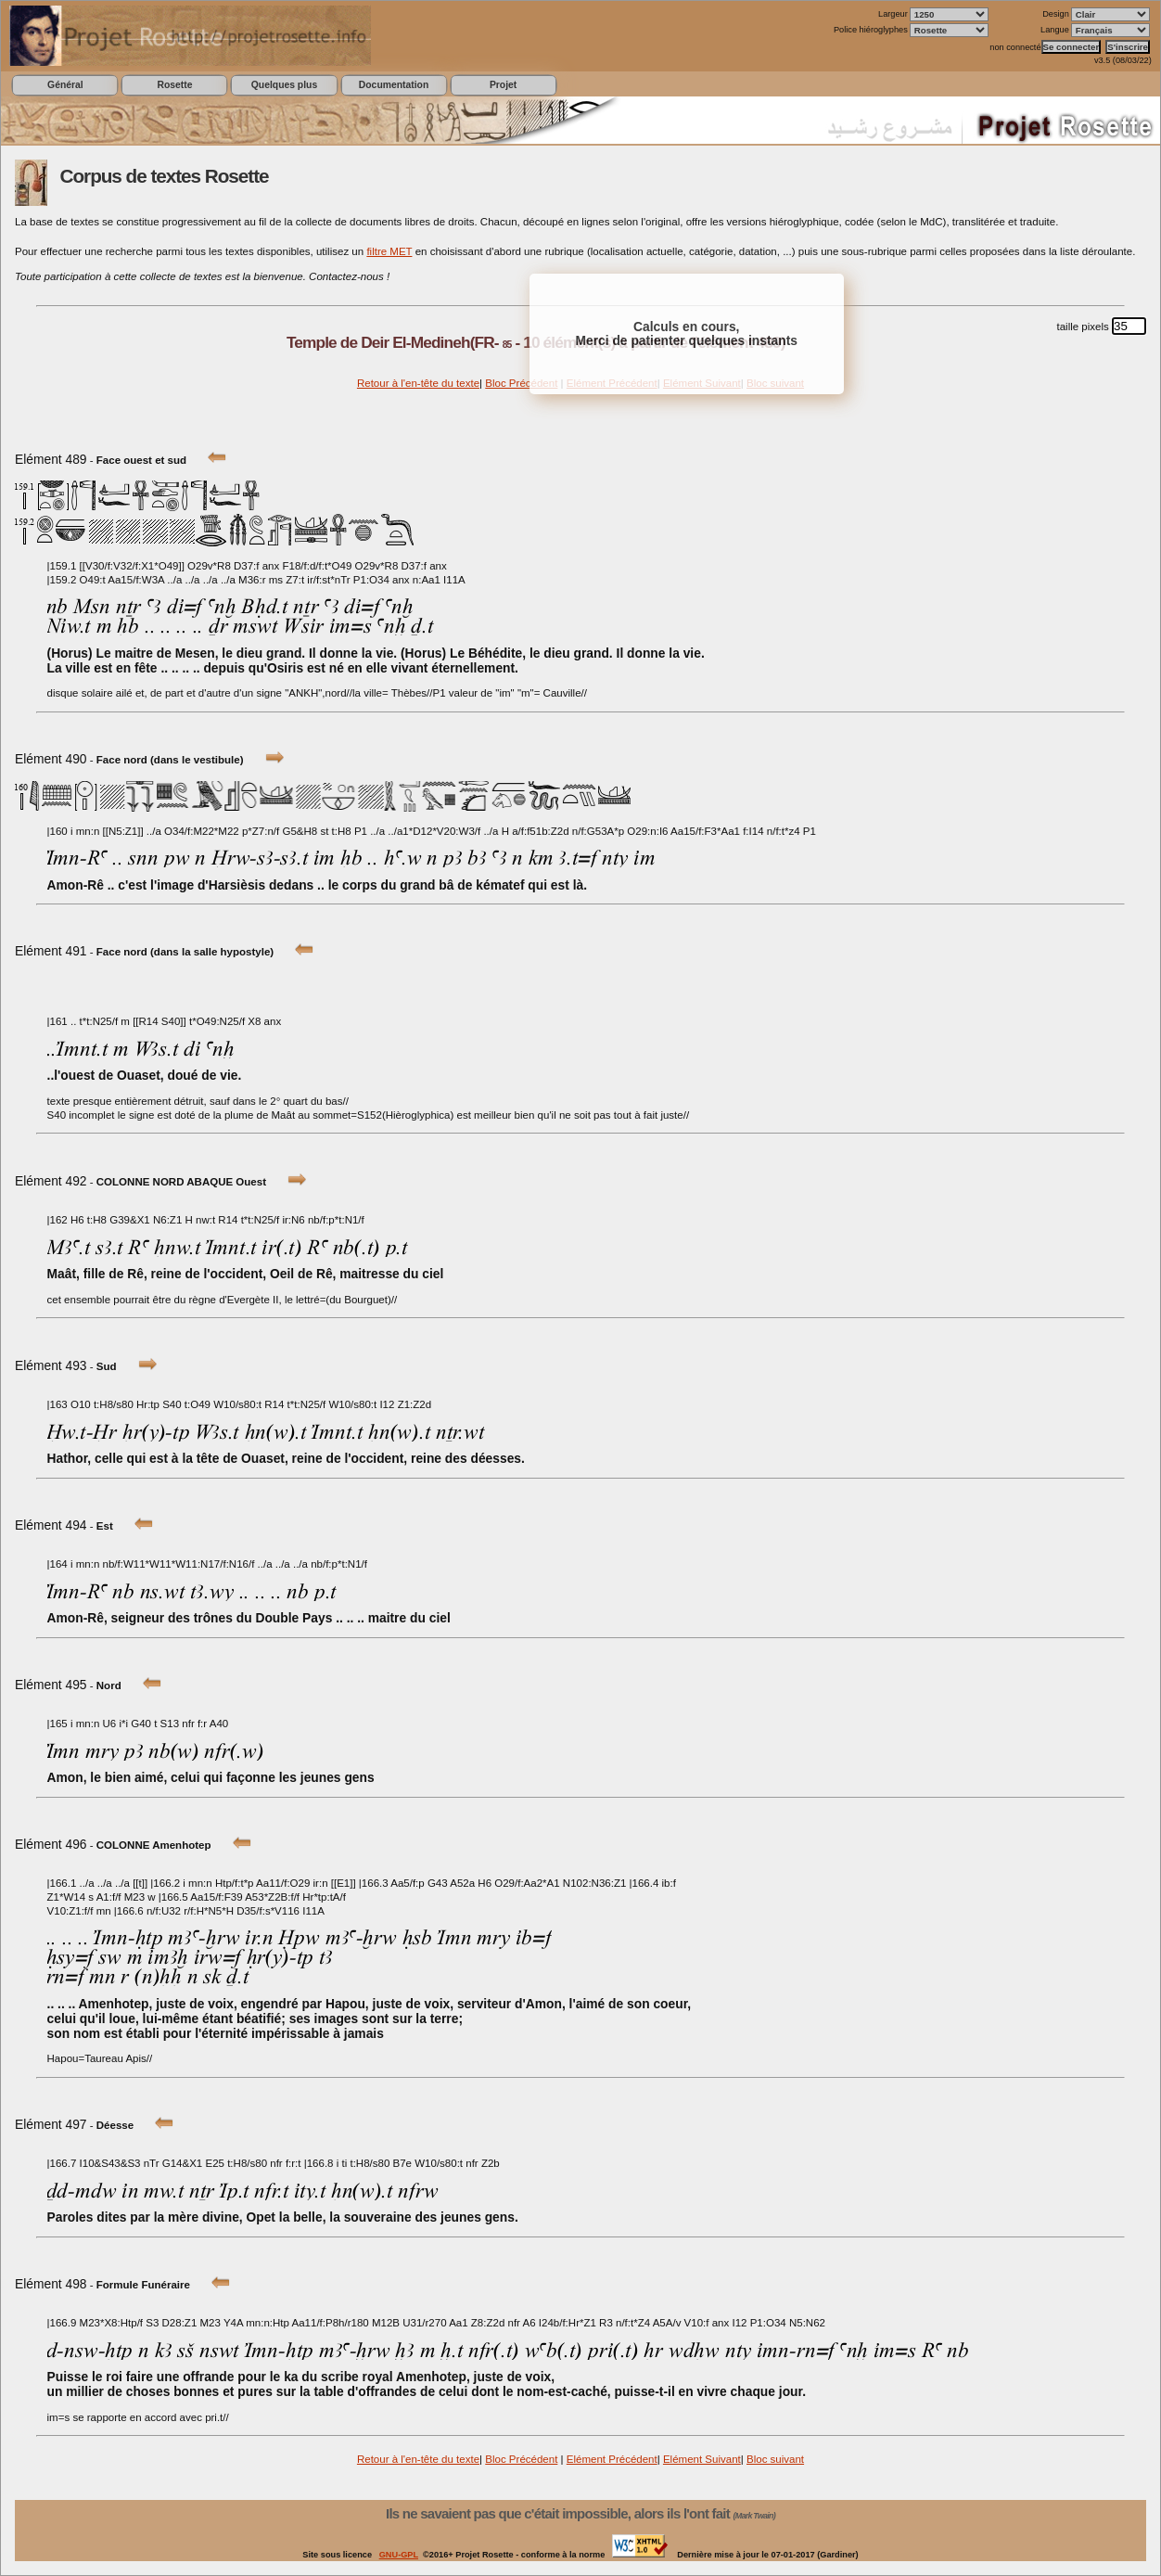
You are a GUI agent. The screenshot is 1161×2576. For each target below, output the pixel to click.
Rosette (174, 85)
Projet (503, 85)
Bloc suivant (775, 2459)
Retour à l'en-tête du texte (418, 383)
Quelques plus (284, 85)
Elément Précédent (612, 2459)
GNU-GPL (398, 2554)
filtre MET (389, 251)
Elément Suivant (702, 2459)
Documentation (393, 85)
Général (65, 85)
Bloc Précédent (521, 383)
